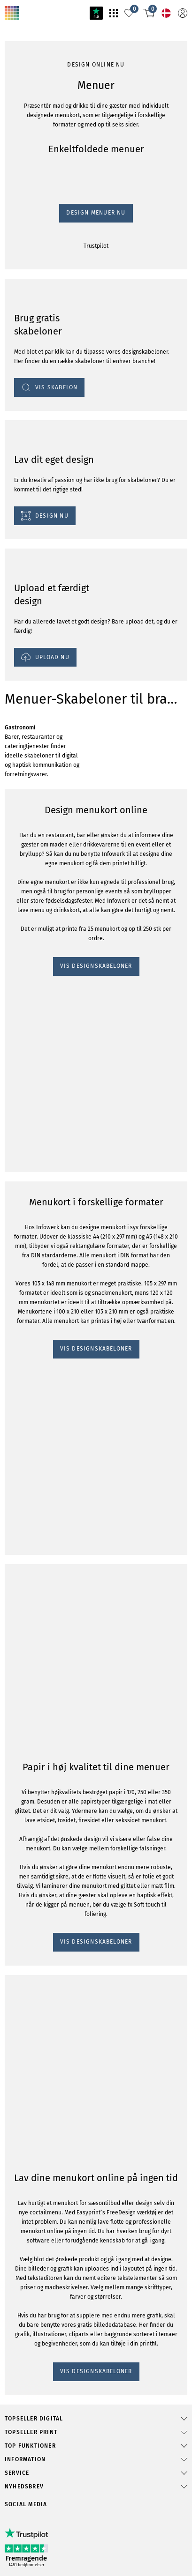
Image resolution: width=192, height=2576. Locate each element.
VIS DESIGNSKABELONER (47, 1207)
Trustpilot (18, 571)
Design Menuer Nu (34, 562)
